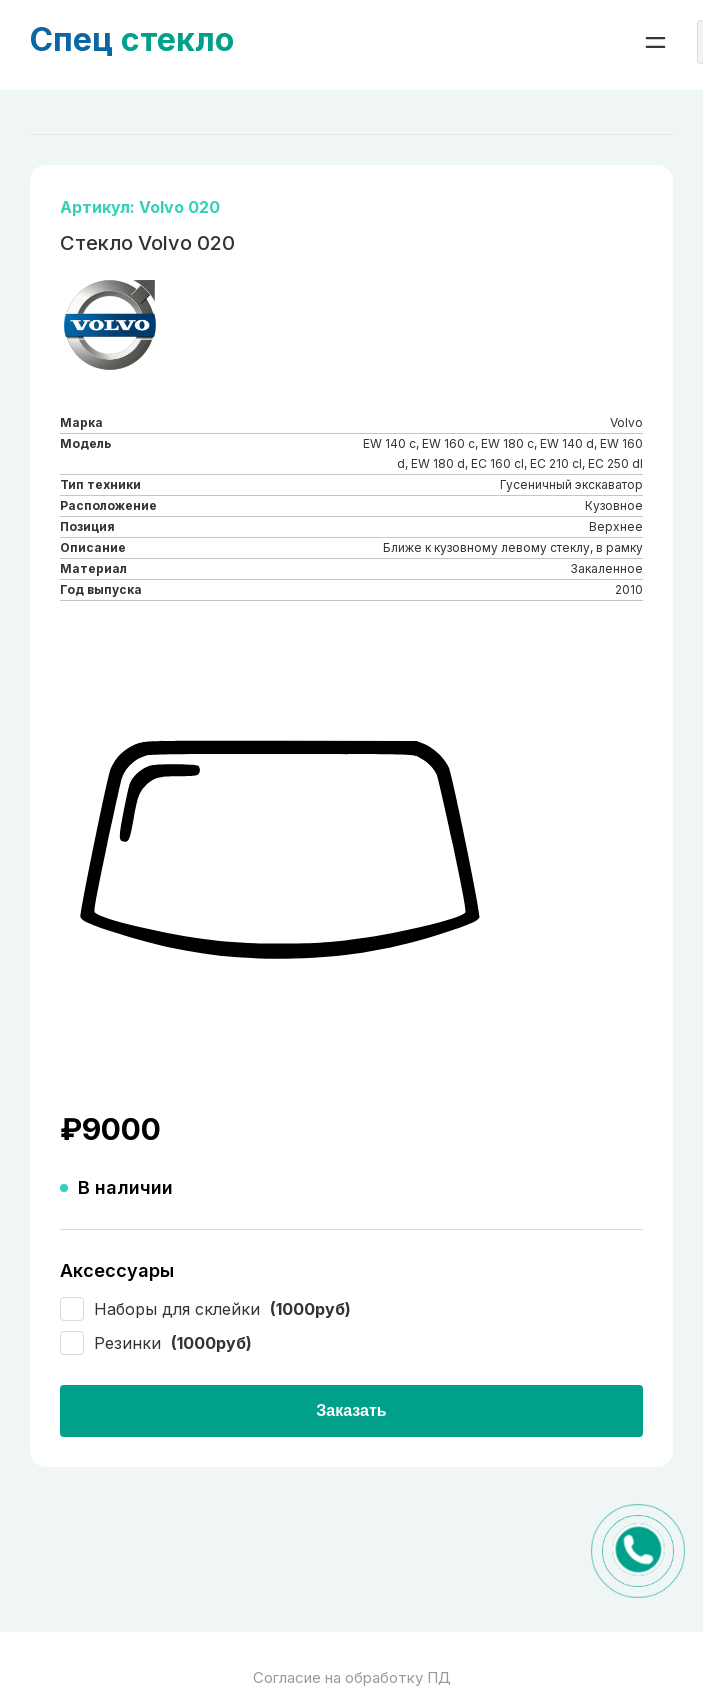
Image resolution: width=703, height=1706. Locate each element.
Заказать (351, 1410)
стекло (132, 39)
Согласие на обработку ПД (352, 1677)
